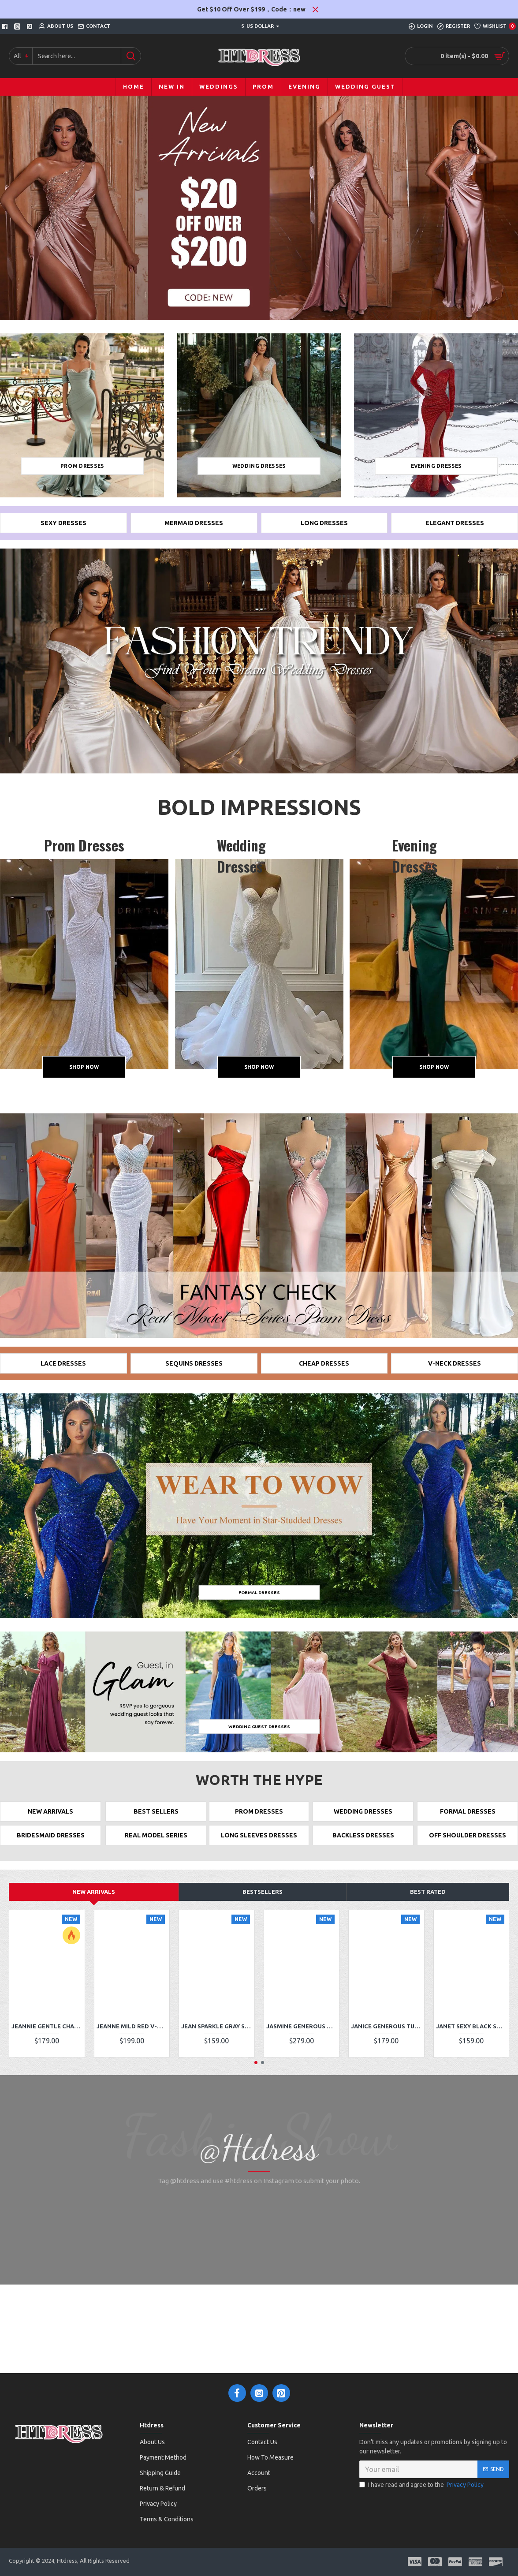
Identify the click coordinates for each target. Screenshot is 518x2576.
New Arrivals (93, 1906)
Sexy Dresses (63, 525)
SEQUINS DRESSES (194, 1369)
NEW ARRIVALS (50, 1820)
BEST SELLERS (156, 1820)
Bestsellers (262, 1906)
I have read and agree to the (422, 2508)
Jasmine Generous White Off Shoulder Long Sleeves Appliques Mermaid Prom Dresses (301, 2040)
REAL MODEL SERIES (155, 1848)
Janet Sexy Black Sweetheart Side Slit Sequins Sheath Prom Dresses (471, 2040)
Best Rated (428, 1906)
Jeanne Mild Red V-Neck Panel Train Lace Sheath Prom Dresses (132, 2040)
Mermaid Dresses (193, 525)
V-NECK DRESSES (455, 1369)
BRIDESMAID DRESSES (50, 1848)
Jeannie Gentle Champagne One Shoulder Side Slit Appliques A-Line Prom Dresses (46, 2040)
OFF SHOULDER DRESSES (468, 1848)
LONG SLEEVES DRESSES (259, 1848)
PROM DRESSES (259, 1820)
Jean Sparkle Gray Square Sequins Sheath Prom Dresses (216, 2040)
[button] (255, 2076)
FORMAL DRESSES (467, 1820)
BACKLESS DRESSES (363, 1848)
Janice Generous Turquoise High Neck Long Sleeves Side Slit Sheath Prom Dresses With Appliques (386, 2040)
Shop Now (84, 1070)
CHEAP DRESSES (324, 1369)
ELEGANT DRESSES (454, 525)
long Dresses (324, 525)
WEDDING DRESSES (363, 1820)
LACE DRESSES (63, 1369)
